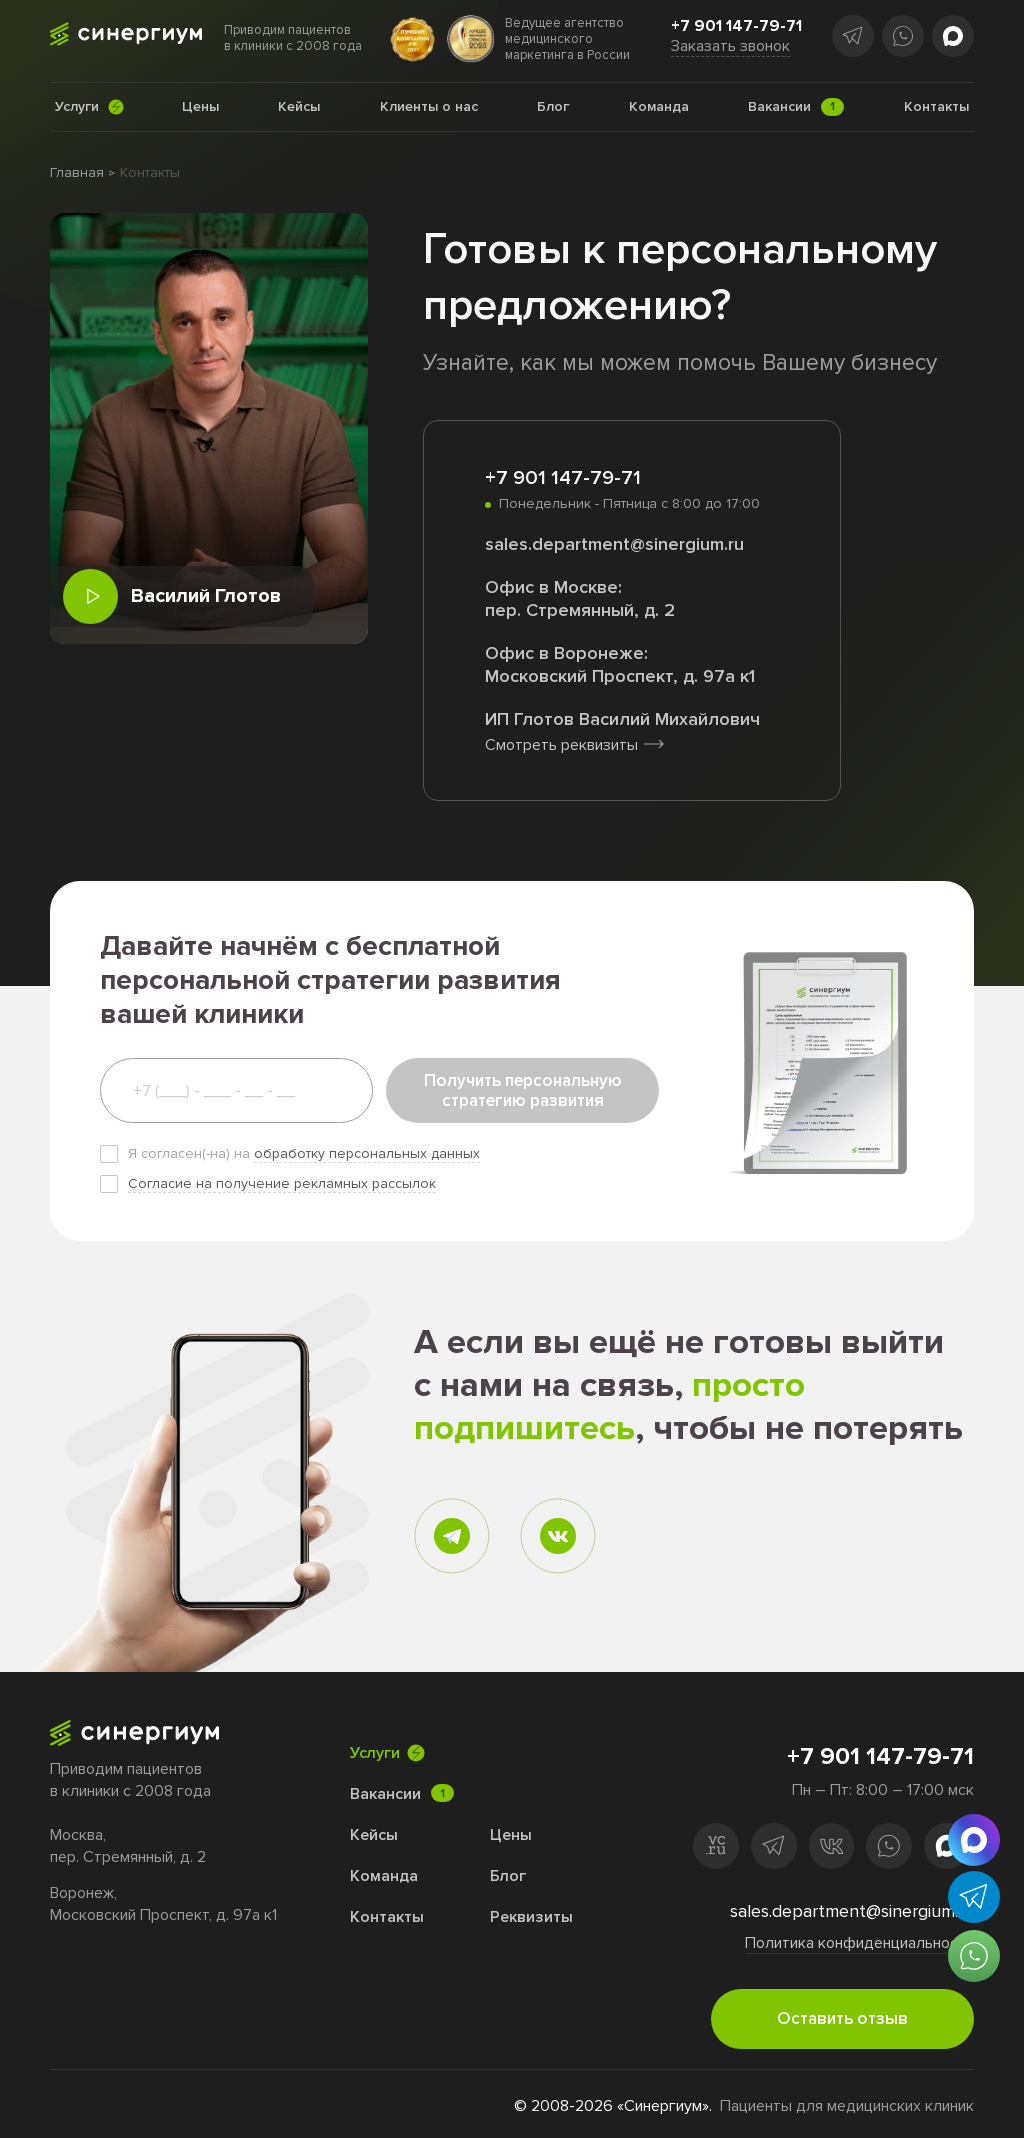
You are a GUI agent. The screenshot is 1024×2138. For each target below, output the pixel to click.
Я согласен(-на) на (304, 1153)
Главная (77, 172)
